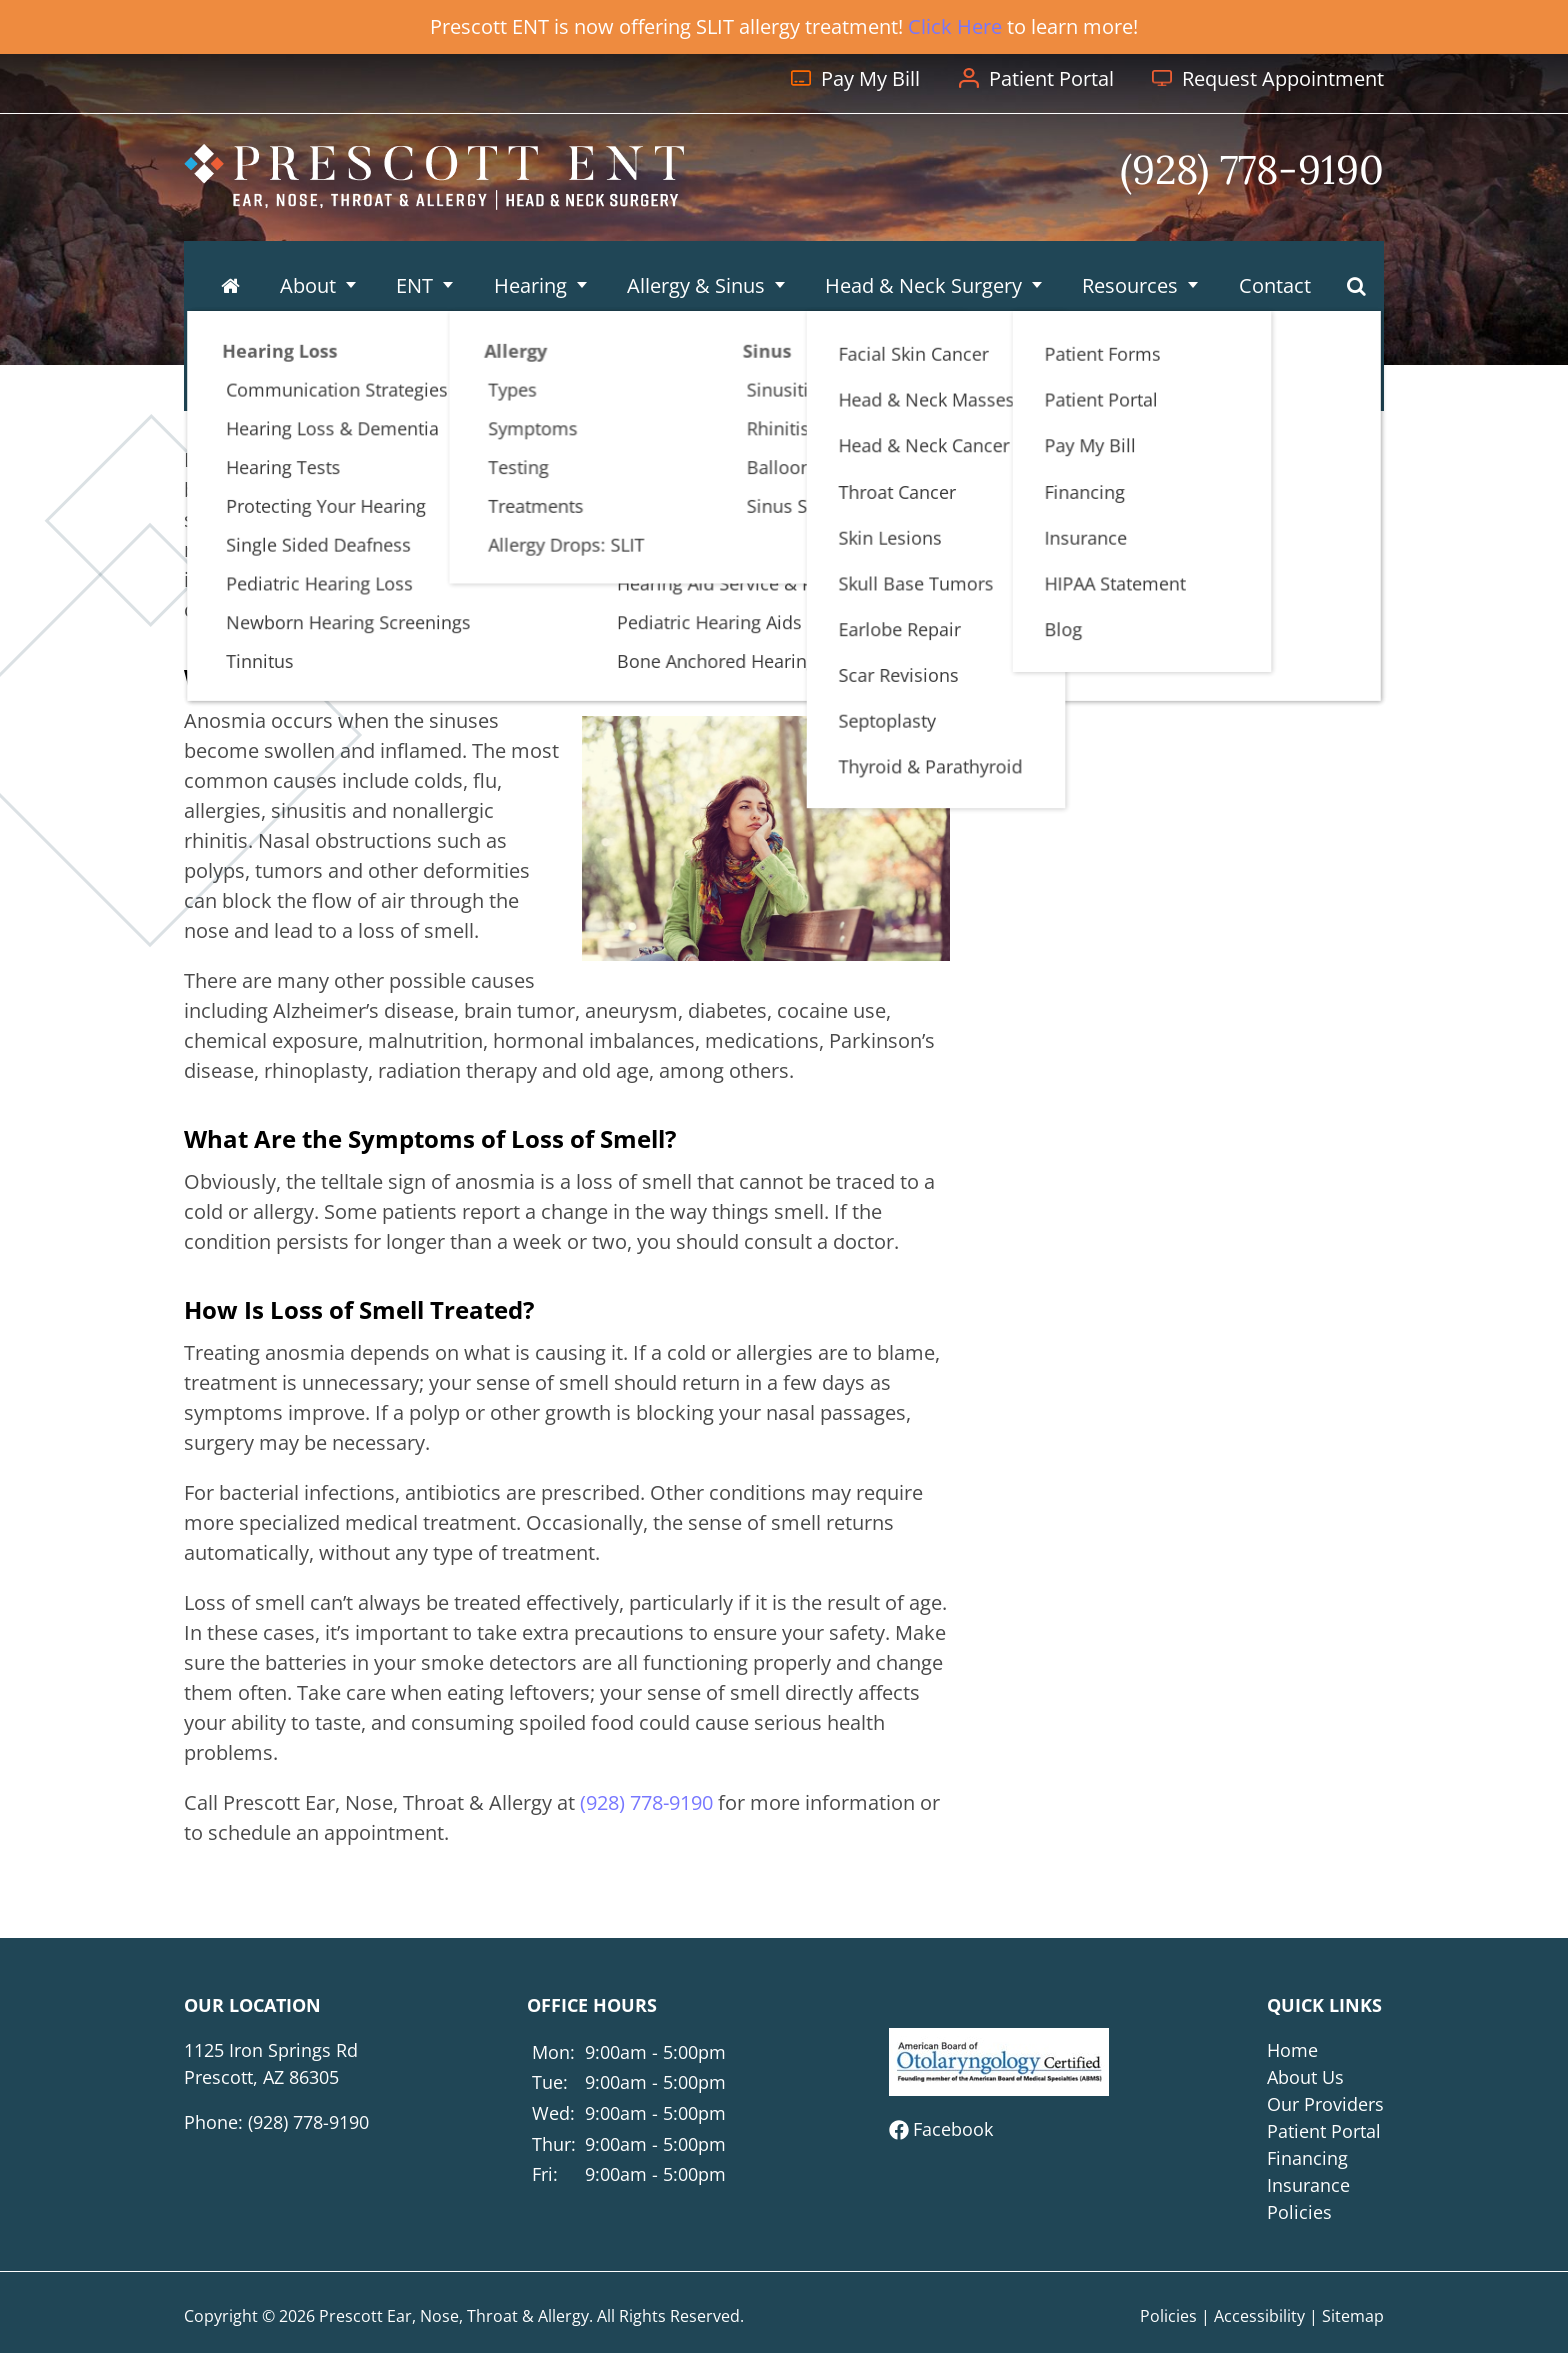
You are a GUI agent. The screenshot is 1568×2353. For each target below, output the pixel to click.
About (309, 269)
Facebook (953, 2129)
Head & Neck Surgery (921, 269)
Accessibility (1259, 2316)
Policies (1299, 2212)
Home (1292, 2050)
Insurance (1308, 2185)
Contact (1271, 269)
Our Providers (1325, 2104)
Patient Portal (1324, 2131)
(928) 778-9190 (1270, 599)
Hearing (529, 269)
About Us (1305, 2077)
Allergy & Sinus (695, 269)
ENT (414, 269)
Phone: (276, 2122)
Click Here (955, 26)
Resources (1128, 269)
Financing (1307, 2158)
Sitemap (1353, 2316)
